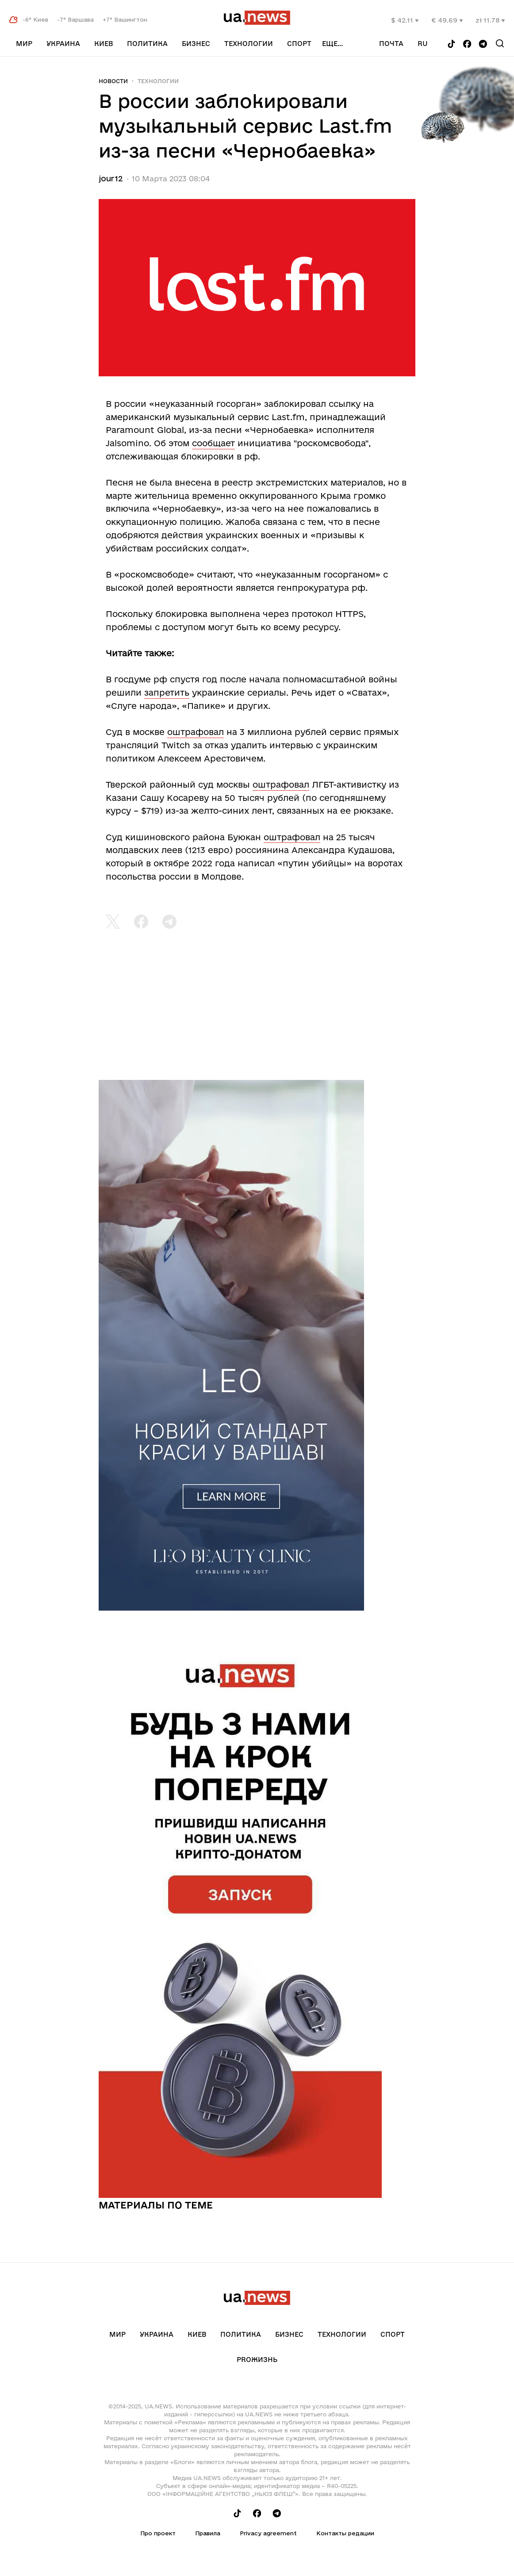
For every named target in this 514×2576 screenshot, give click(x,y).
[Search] (500, 43)
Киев (103, 43)
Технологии (248, 43)
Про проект (158, 2533)
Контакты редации (345, 2533)
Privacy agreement (268, 2533)
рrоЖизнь (257, 2359)
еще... (332, 43)
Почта (391, 43)
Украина (63, 43)
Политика (147, 43)
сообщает (213, 443)
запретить (166, 692)
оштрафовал (195, 732)
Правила (207, 2533)
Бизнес (196, 43)
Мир (24, 43)
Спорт (299, 43)
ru (423, 43)
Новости (113, 81)
